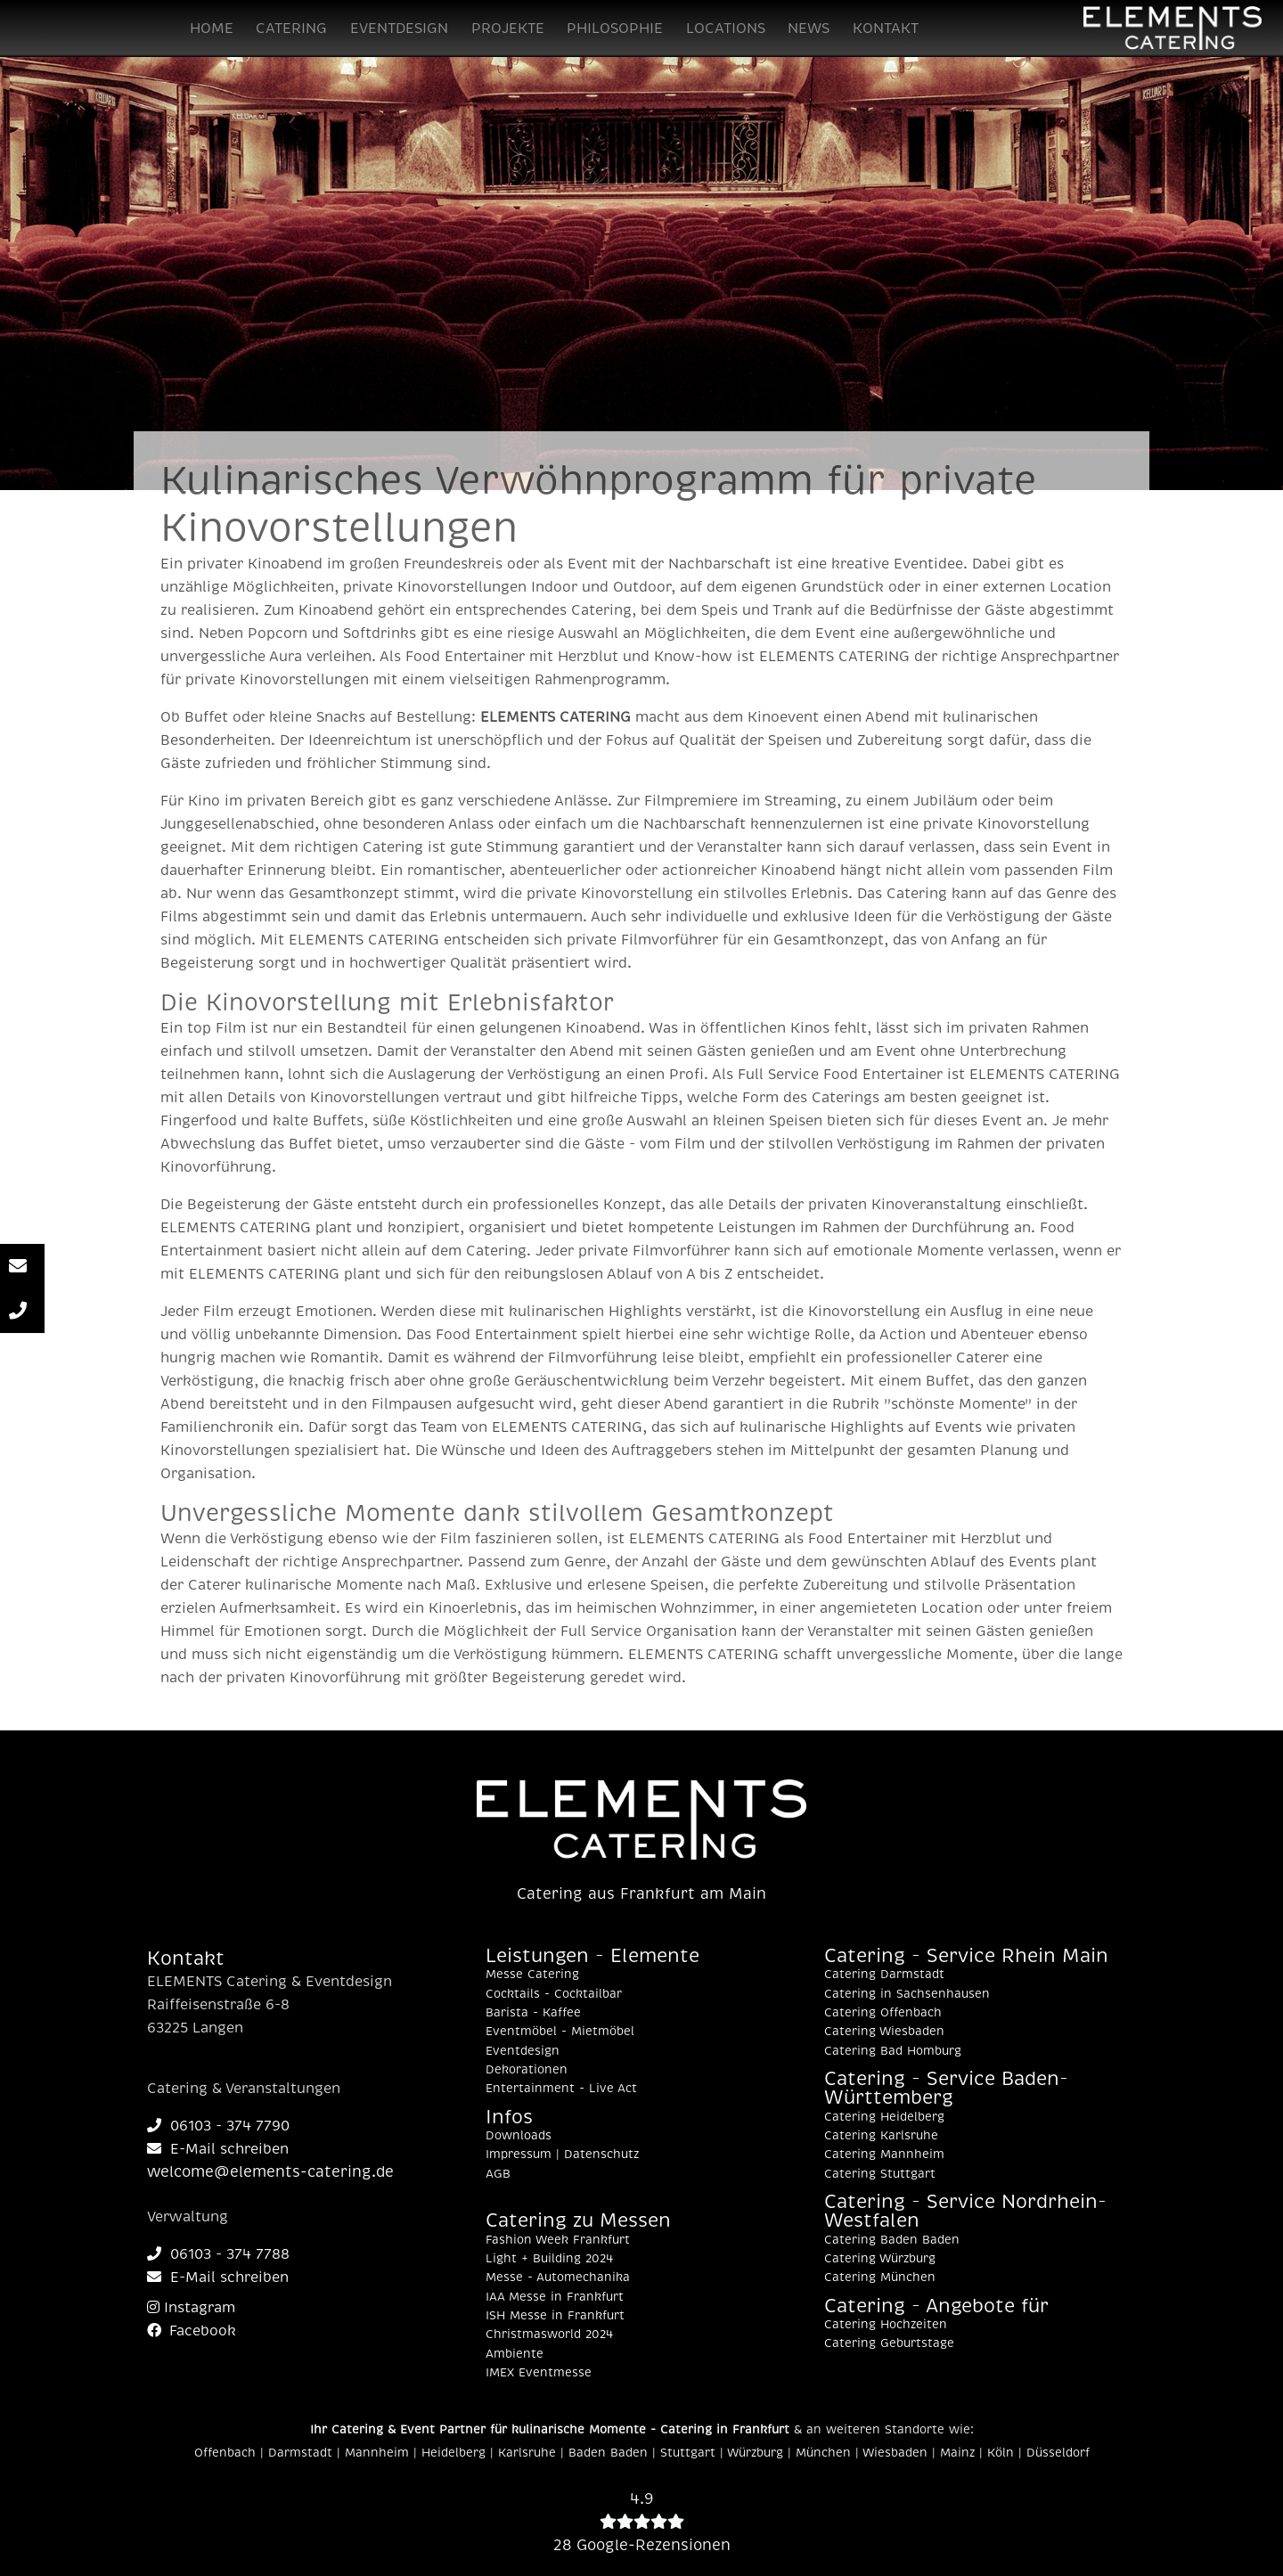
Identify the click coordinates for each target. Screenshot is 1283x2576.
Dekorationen (527, 2070)
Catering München (880, 2277)
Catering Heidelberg (884, 2117)
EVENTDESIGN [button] (399, 28)
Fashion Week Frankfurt (558, 2240)
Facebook (191, 2331)
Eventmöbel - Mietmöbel (560, 2032)
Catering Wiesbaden (884, 2032)
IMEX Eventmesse (539, 2373)
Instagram (191, 2308)
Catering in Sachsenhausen (907, 1994)
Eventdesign (523, 2051)
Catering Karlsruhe (881, 2136)
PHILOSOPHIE (615, 28)
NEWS (808, 28)
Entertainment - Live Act (561, 2089)
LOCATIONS (725, 28)
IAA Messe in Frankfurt (555, 2297)
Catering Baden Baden (892, 2240)
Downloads (519, 2136)
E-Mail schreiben (218, 2149)
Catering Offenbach (883, 2013)
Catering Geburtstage (889, 2343)
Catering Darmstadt (884, 1975)
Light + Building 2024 (549, 2259)
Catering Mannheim (884, 2155)
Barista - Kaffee (533, 2013)
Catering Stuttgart (880, 2174)
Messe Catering (532, 1975)
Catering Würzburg (880, 2259)
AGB (498, 2174)
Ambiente (514, 2354)
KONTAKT (886, 28)
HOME (211, 28)
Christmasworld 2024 (549, 2335)
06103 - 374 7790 (218, 2126)
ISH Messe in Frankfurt (555, 2316)
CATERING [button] (291, 28)
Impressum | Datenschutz (562, 2155)
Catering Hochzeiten (885, 2325)
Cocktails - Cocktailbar (554, 1994)
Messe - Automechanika (558, 2277)
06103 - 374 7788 (218, 2254)
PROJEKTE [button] (507, 28)
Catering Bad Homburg (892, 2051)
